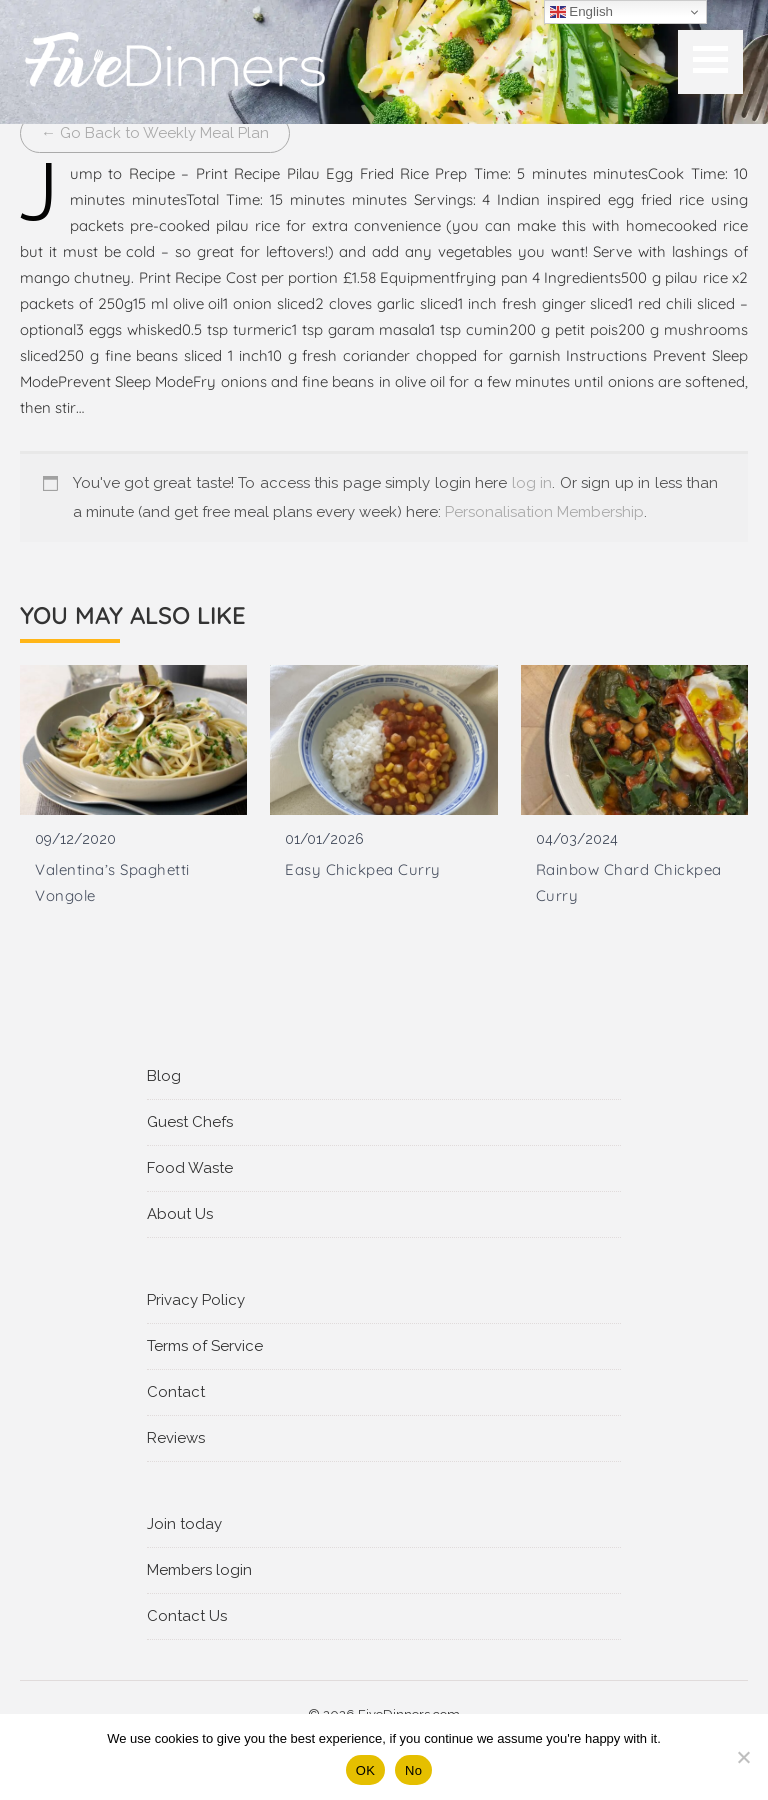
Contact (176, 1392)
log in (532, 483)
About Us (180, 1214)
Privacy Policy (196, 1300)
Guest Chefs (190, 1122)
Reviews (176, 1438)
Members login (199, 1570)
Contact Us (187, 1616)
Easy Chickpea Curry (363, 869)
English (581, 12)
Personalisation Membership (544, 512)
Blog (164, 1076)
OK (365, 1770)
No (413, 1770)
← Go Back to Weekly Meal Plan (155, 133)
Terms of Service (205, 1346)
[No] (743, 1757)
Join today (184, 1524)
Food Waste (190, 1168)
